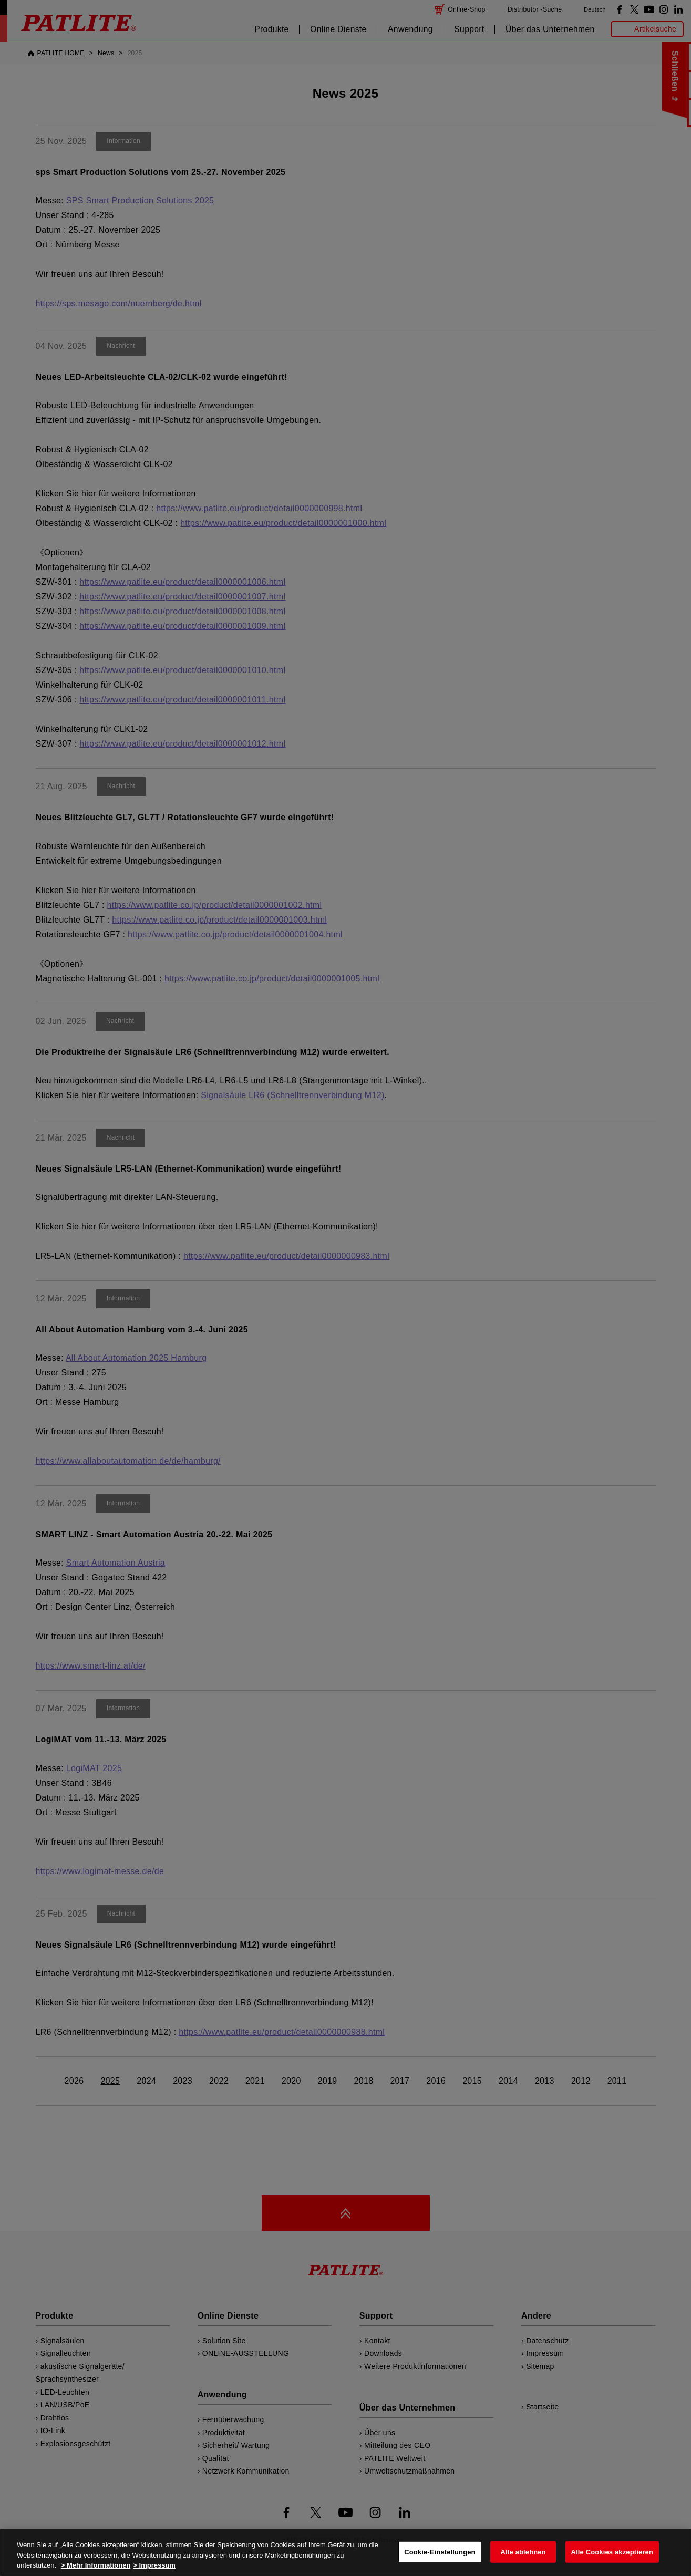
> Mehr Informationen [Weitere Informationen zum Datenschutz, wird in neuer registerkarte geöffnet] (96, 2565)
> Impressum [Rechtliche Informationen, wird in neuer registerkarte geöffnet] (154, 2565)
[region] (345, 2552)
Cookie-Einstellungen (440, 2552)
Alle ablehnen (523, 2552)
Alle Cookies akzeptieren (612, 2552)
